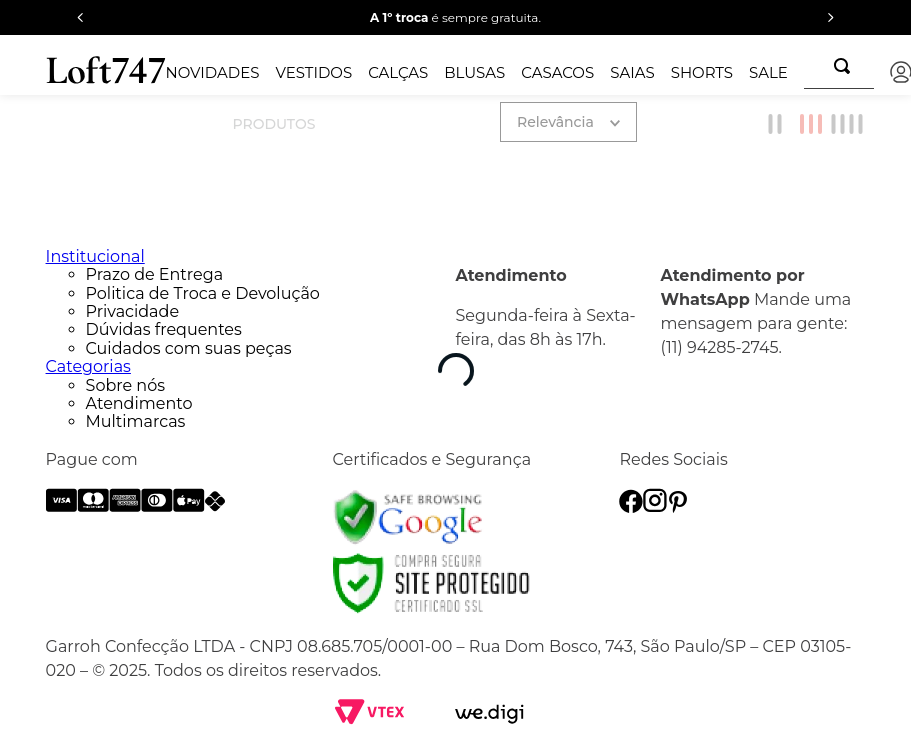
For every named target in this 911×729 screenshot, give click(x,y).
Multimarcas (136, 421)
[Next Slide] (830, 17)
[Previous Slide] (80, 17)
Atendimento (139, 403)
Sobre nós (125, 385)
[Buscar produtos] (846, 66)
